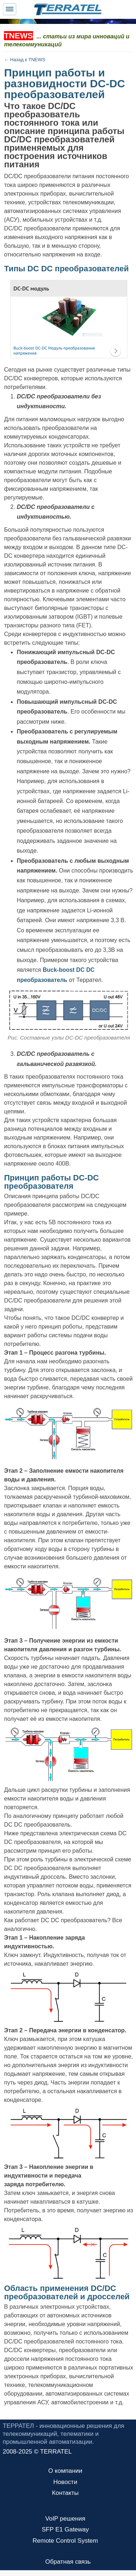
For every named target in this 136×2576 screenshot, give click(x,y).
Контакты (65, 2492)
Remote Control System (65, 2540)
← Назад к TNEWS (24, 59)
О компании (65, 2470)
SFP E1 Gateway (65, 2529)
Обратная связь (68, 2561)
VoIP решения (65, 2518)
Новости (65, 2482)
